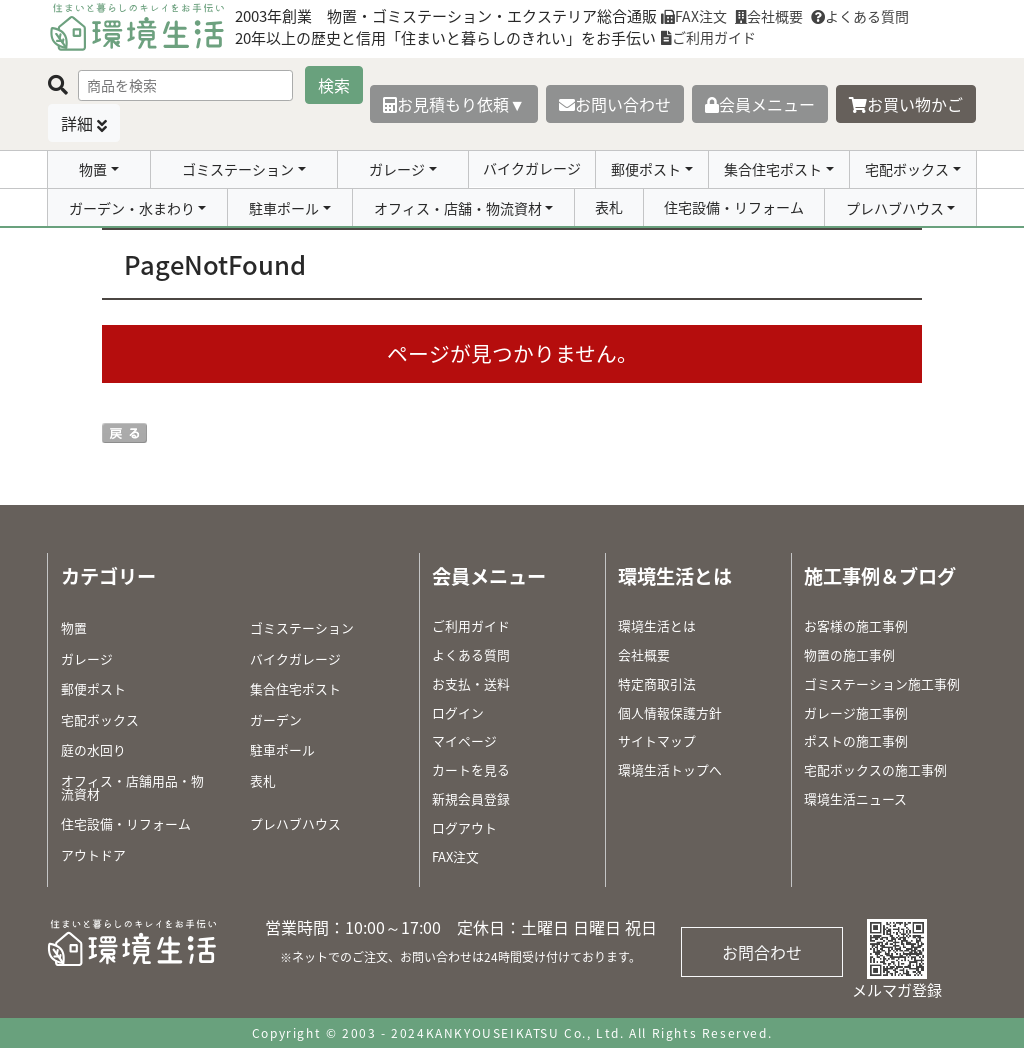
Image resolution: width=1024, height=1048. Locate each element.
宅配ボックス (907, 169)
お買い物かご (906, 104)
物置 (93, 169)
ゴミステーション (238, 169)
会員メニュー (760, 104)
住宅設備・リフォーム (734, 207)
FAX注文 (694, 16)
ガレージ (397, 169)
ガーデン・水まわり (132, 208)
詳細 (77, 123)
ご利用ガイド (708, 37)
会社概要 (769, 16)
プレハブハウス (895, 208)
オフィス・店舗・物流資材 (458, 208)
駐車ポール (284, 208)
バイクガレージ (532, 168)
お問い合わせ (615, 104)
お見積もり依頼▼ (454, 104)
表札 (609, 207)
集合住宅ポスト (773, 169)
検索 (334, 85)
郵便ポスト (646, 169)
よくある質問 (860, 16)
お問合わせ (762, 952)
